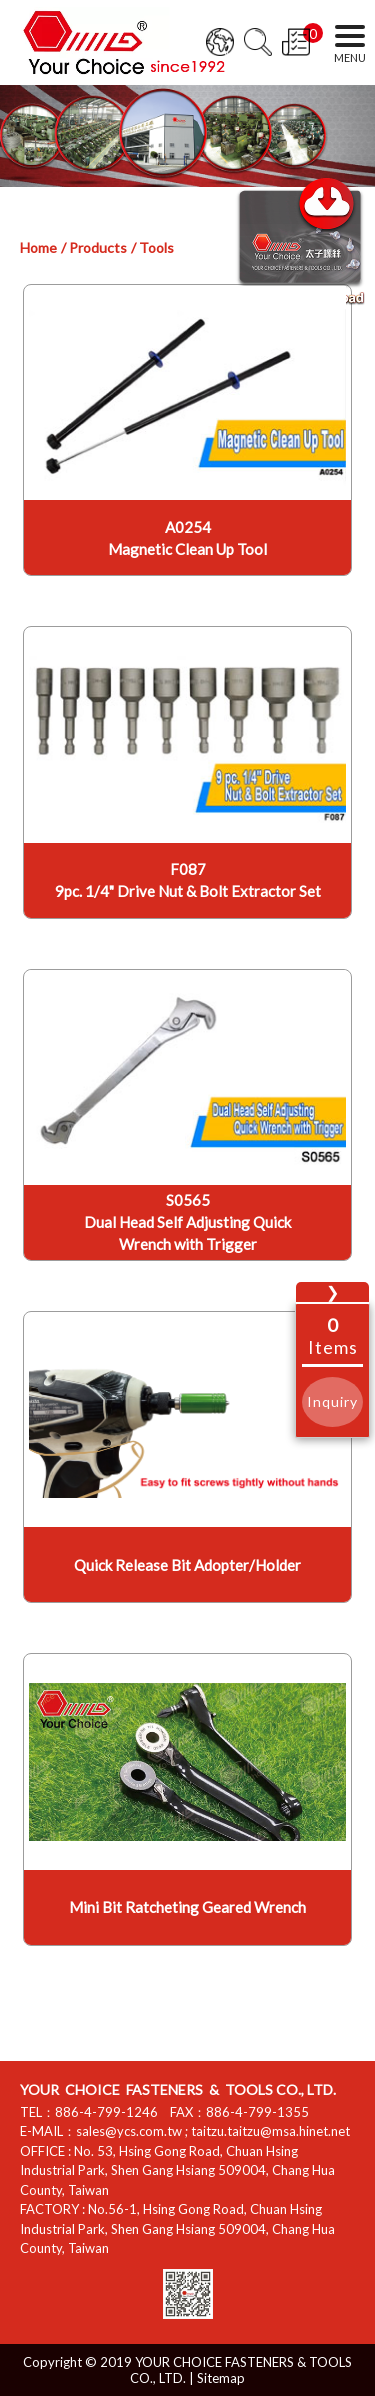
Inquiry (332, 1401)
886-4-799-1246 (106, 2112)
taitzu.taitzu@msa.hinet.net (270, 2131)
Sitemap (221, 2378)
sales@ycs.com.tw (129, 2131)
